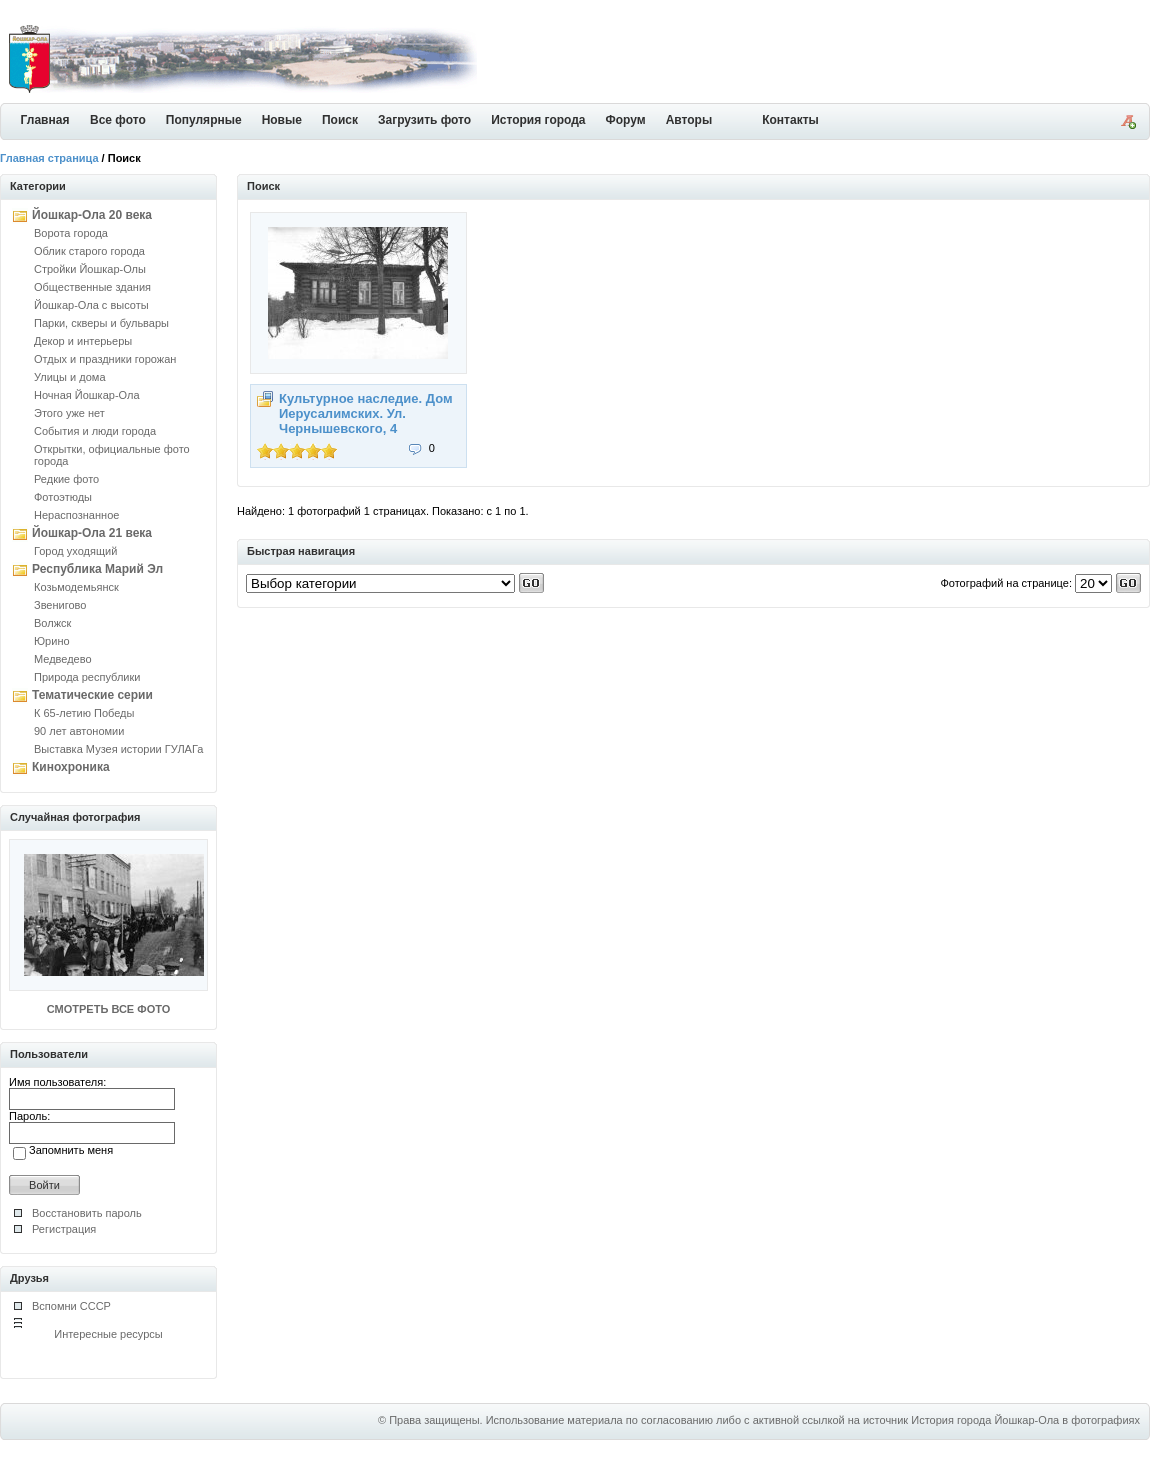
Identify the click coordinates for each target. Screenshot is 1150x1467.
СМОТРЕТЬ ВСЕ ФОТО (108, 1009)
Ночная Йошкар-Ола (87, 395)
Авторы (689, 120)
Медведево (63, 659)
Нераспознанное (76, 515)
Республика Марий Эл (97, 569)
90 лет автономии (79, 731)
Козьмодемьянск (76, 587)
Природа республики (87, 677)
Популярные (204, 120)
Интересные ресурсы (108, 1334)
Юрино (52, 641)
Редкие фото (66, 479)
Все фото (118, 120)
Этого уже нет (69, 413)
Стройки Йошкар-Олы (90, 269)
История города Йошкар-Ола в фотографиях (1025, 1420)
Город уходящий (75, 551)
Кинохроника (71, 767)
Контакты (790, 120)
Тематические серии (92, 695)
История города (538, 120)
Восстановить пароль (87, 1213)
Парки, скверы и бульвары (101, 323)
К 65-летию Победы (84, 713)
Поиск (340, 120)
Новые (282, 120)
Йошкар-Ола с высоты (91, 305)
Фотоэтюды (63, 497)
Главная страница (49, 158)
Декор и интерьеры (83, 341)
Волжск (52, 623)
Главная (45, 120)
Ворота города (71, 233)
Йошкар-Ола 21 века (92, 533)
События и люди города (95, 431)
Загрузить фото (424, 120)
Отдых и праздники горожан (105, 359)
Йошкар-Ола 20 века (92, 215)
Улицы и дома (70, 377)
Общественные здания (92, 287)
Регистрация (64, 1229)
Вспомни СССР (71, 1306)
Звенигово (60, 605)
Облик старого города (89, 251)
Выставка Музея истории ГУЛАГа (118, 749)
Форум (626, 120)
